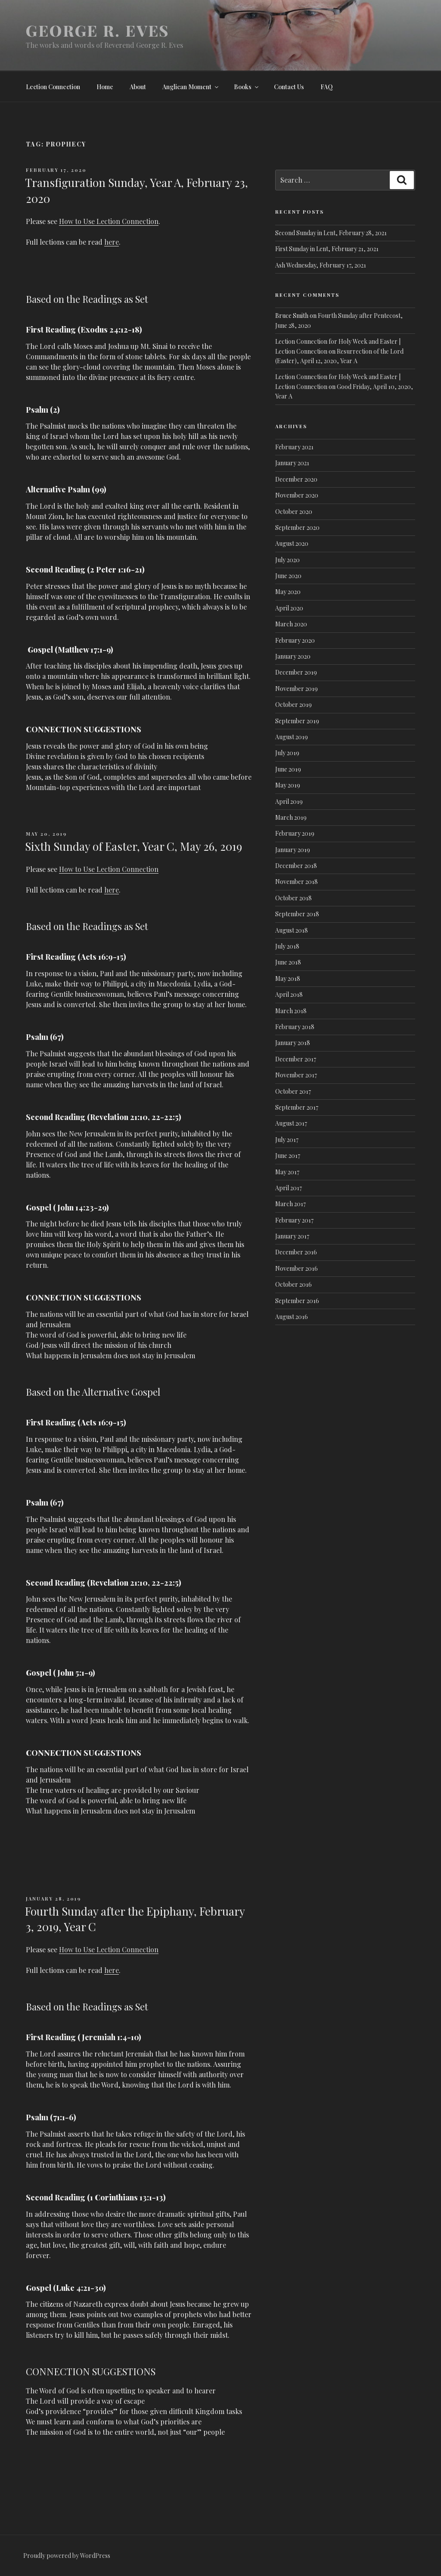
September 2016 (297, 1301)
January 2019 (292, 850)
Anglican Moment (191, 87)
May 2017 (287, 1172)
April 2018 (289, 994)
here (111, 241)
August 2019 (291, 737)
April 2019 (289, 801)
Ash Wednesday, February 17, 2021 (320, 265)
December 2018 (296, 866)
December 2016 (296, 1252)
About (138, 87)
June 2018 (288, 962)
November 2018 (296, 881)
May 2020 (288, 592)
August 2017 (291, 1123)
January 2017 (292, 1236)
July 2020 (287, 560)
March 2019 (291, 817)
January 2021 (292, 463)
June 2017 (287, 1155)
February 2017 (294, 1220)
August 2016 (291, 1317)
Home (104, 87)
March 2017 (290, 1204)
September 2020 (297, 527)
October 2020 (293, 511)
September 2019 (297, 721)
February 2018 (294, 1027)
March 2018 (291, 1011)
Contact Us (289, 87)
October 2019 (293, 704)
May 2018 (287, 978)
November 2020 (296, 495)
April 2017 (288, 1188)
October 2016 (293, 1284)
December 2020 (296, 479)
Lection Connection (53, 87)
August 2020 (291, 543)
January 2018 (292, 1043)
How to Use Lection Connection (108, 221)
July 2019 (287, 753)
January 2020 (293, 656)
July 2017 (286, 1140)
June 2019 (288, 769)
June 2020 (288, 576)
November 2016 (296, 1268)
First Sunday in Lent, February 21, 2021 (327, 249)
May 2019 (287, 785)
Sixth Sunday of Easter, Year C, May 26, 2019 (133, 846)
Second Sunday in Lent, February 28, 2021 (331, 233)
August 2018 (291, 930)
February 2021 (294, 447)
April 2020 (289, 608)
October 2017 (293, 1091)
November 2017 (296, 1075)
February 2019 (294, 833)
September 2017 (296, 1107)
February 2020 (295, 640)
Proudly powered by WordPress (66, 2555)
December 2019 (296, 672)
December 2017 (295, 1059)
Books (247, 87)
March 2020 (291, 624)
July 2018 (287, 946)
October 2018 (293, 898)
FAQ (326, 87)
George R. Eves (97, 30)
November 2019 (296, 688)
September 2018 (297, 914)
